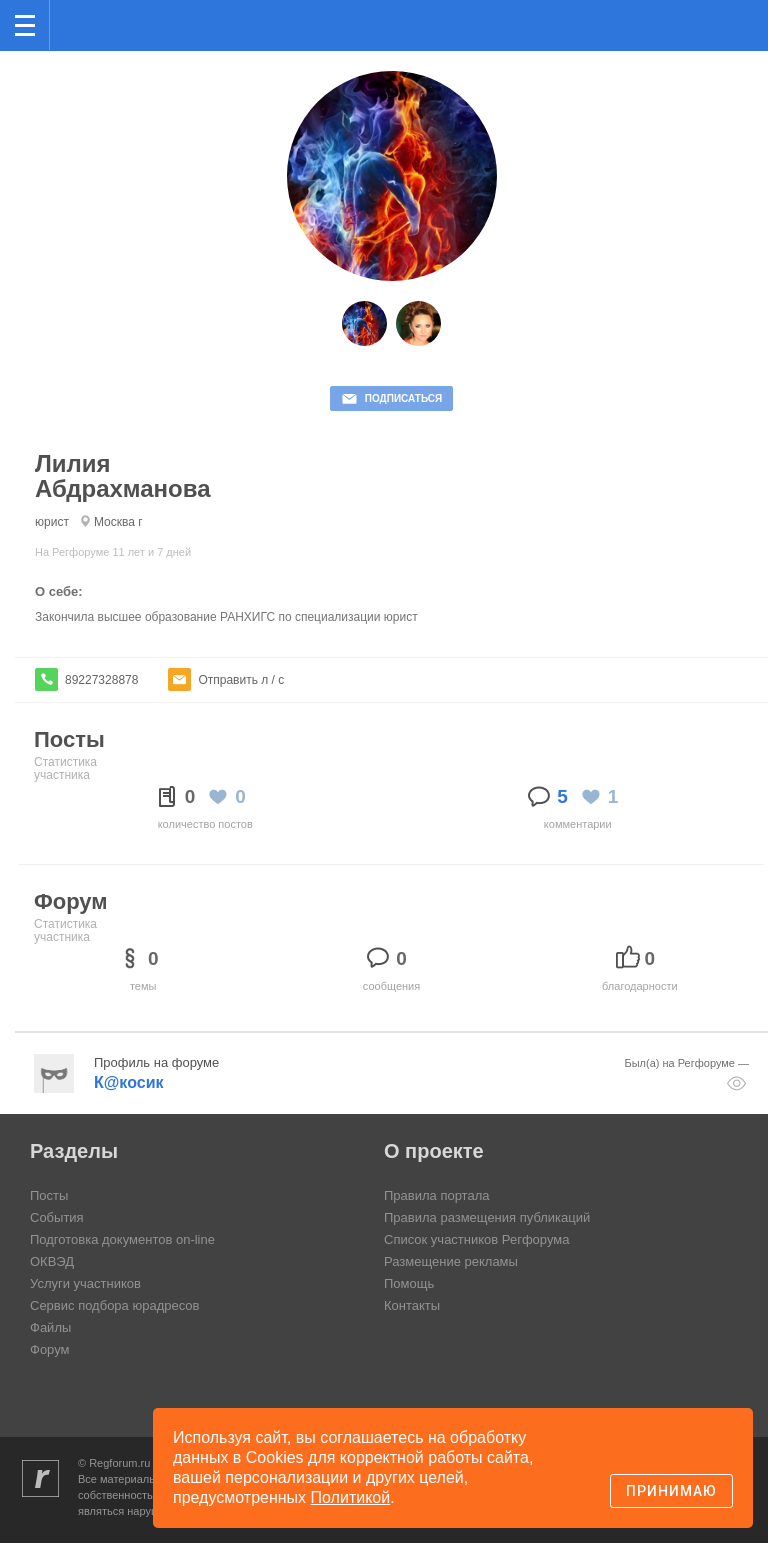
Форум (50, 1349)
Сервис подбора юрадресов (114, 1305)
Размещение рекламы (451, 1261)
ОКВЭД (52, 1261)
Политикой (351, 1497)
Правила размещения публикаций (487, 1217)
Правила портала (436, 1195)
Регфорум (81, 23)
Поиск (686, 23)
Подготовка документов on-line (122, 1239)
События (57, 1217)
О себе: (59, 591)
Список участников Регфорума (476, 1239)
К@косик (128, 1082)
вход (727, 11)
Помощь (409, 1283)
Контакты (412, 1305)
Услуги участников (85, 1283)
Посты (49, 1195)
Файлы (50, 1327)
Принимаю (671, 1491)
